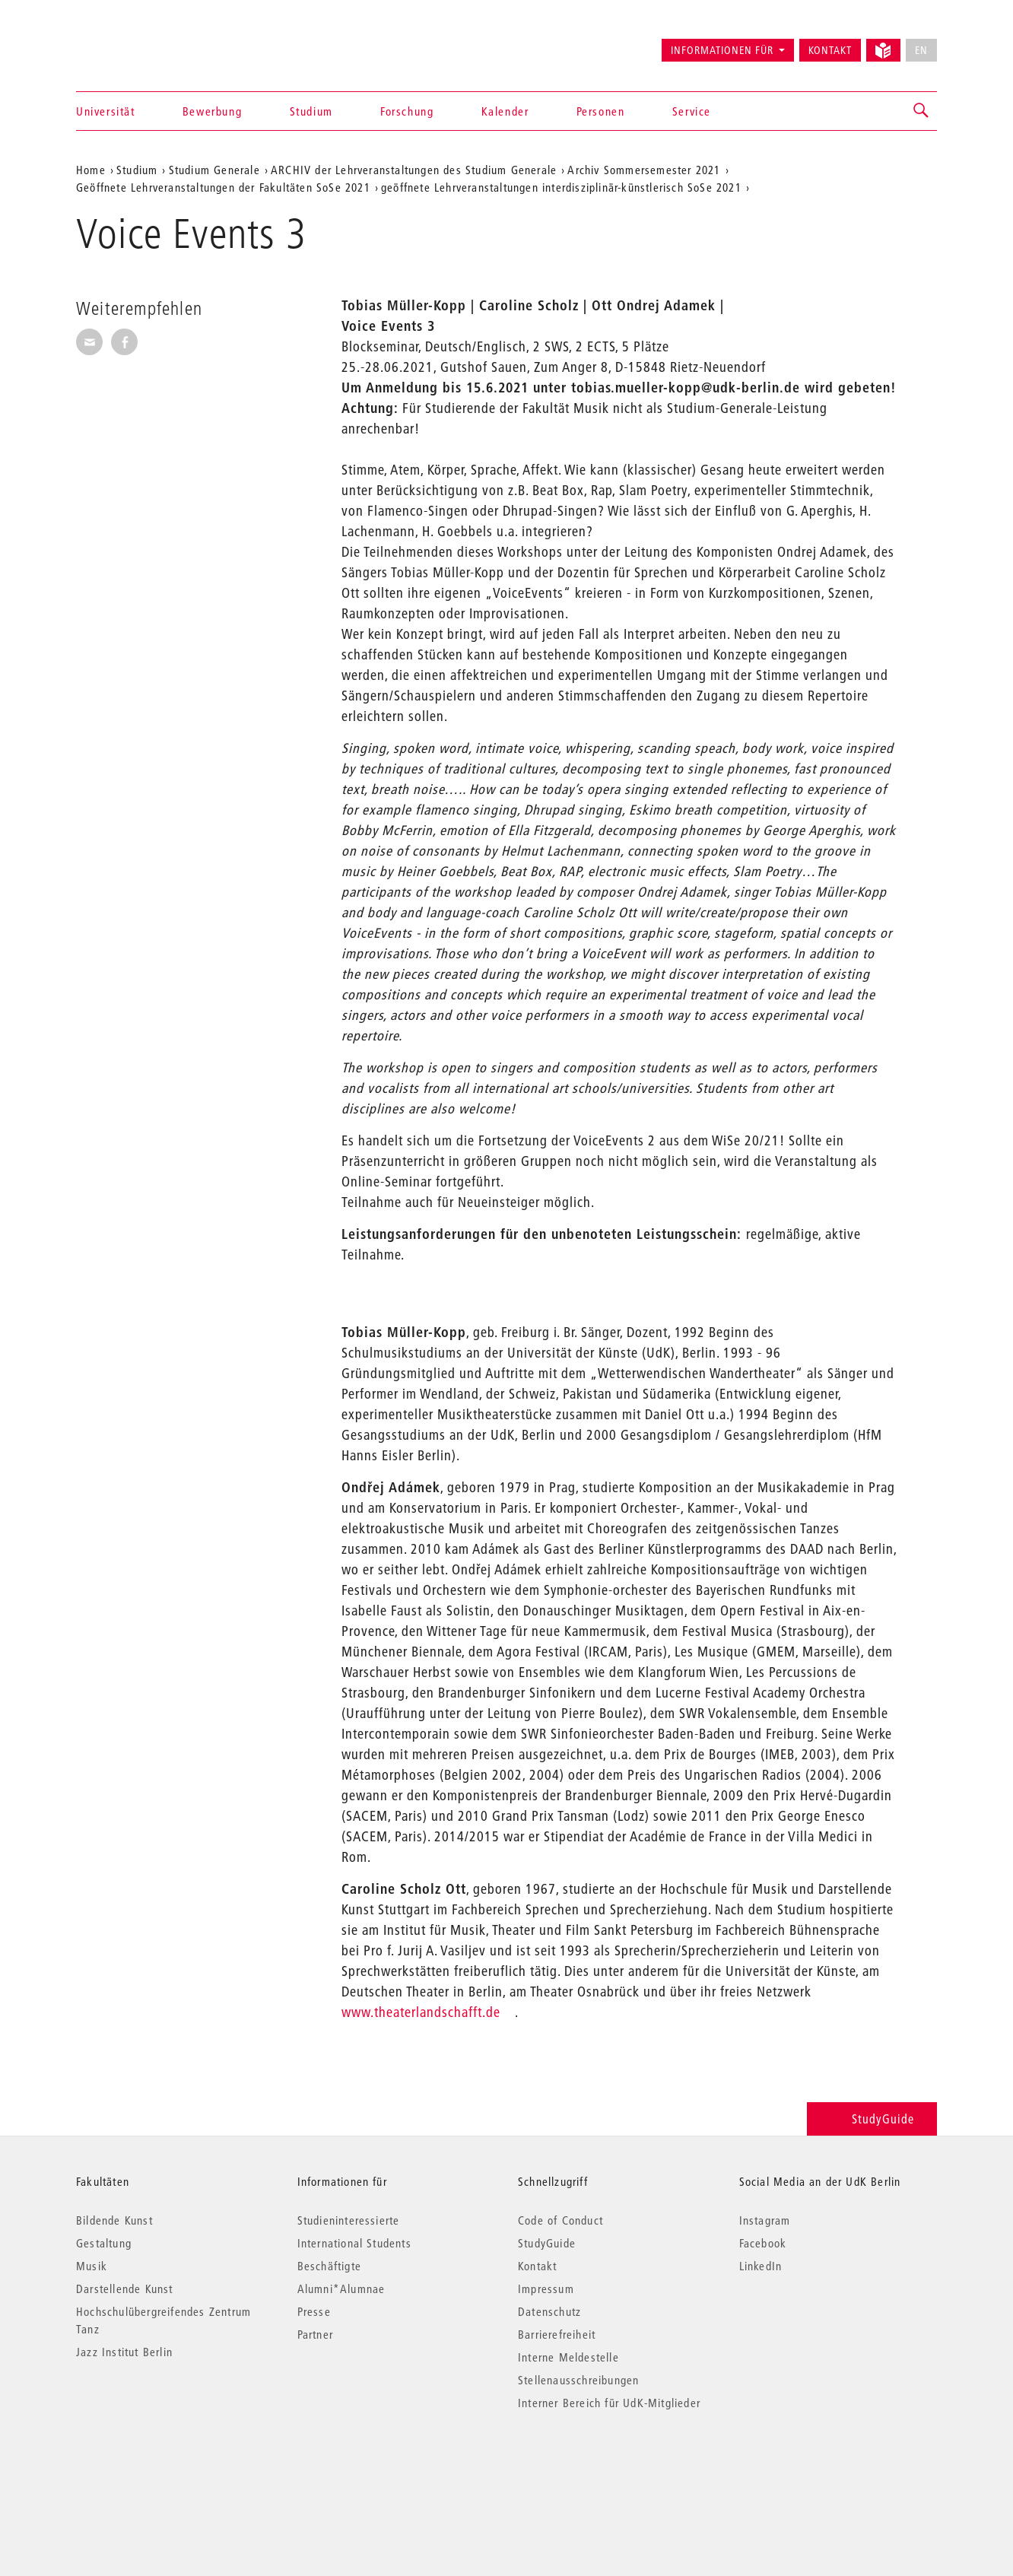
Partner (315, 2334)
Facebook (763, 2242)
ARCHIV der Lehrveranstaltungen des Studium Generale (414, 169)
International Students (354, 2242)
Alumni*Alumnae (341, 2288)
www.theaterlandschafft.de (420, 2012)
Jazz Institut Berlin (124, 2351)
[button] (922, 111)
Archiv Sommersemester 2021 (643, 169)
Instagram (765, 2220)
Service (691, 111)
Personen (600, 111)
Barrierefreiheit (556, 2334)
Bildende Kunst (114, 2220)
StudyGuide (872, 2119)
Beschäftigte (329, 2265)
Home (91, 169)
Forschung (406, 111)
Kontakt (830, 50)
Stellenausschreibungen (578, 2379)
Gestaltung (104, 2242)
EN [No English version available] (921, 50)
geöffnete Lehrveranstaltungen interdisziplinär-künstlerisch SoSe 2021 (561, 187)
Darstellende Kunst (124, 2288)
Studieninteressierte (348, 2220)
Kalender (505, 111)
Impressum (546, 2288)
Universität (105, 111)
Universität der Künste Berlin (135, 43)
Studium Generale (214, 169)
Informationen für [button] (722, 50)
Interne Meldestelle (568, 2357)
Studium (311, 111)
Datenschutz (549, 2311)
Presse (314, 2311)
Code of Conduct (560, 2220)
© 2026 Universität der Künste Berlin (155, 2467)
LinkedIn (761, 2265)
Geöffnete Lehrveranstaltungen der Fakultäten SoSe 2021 (223, 187)
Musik (91, 2265)
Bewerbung (212, 111)
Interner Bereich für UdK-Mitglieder (609, 2402)
